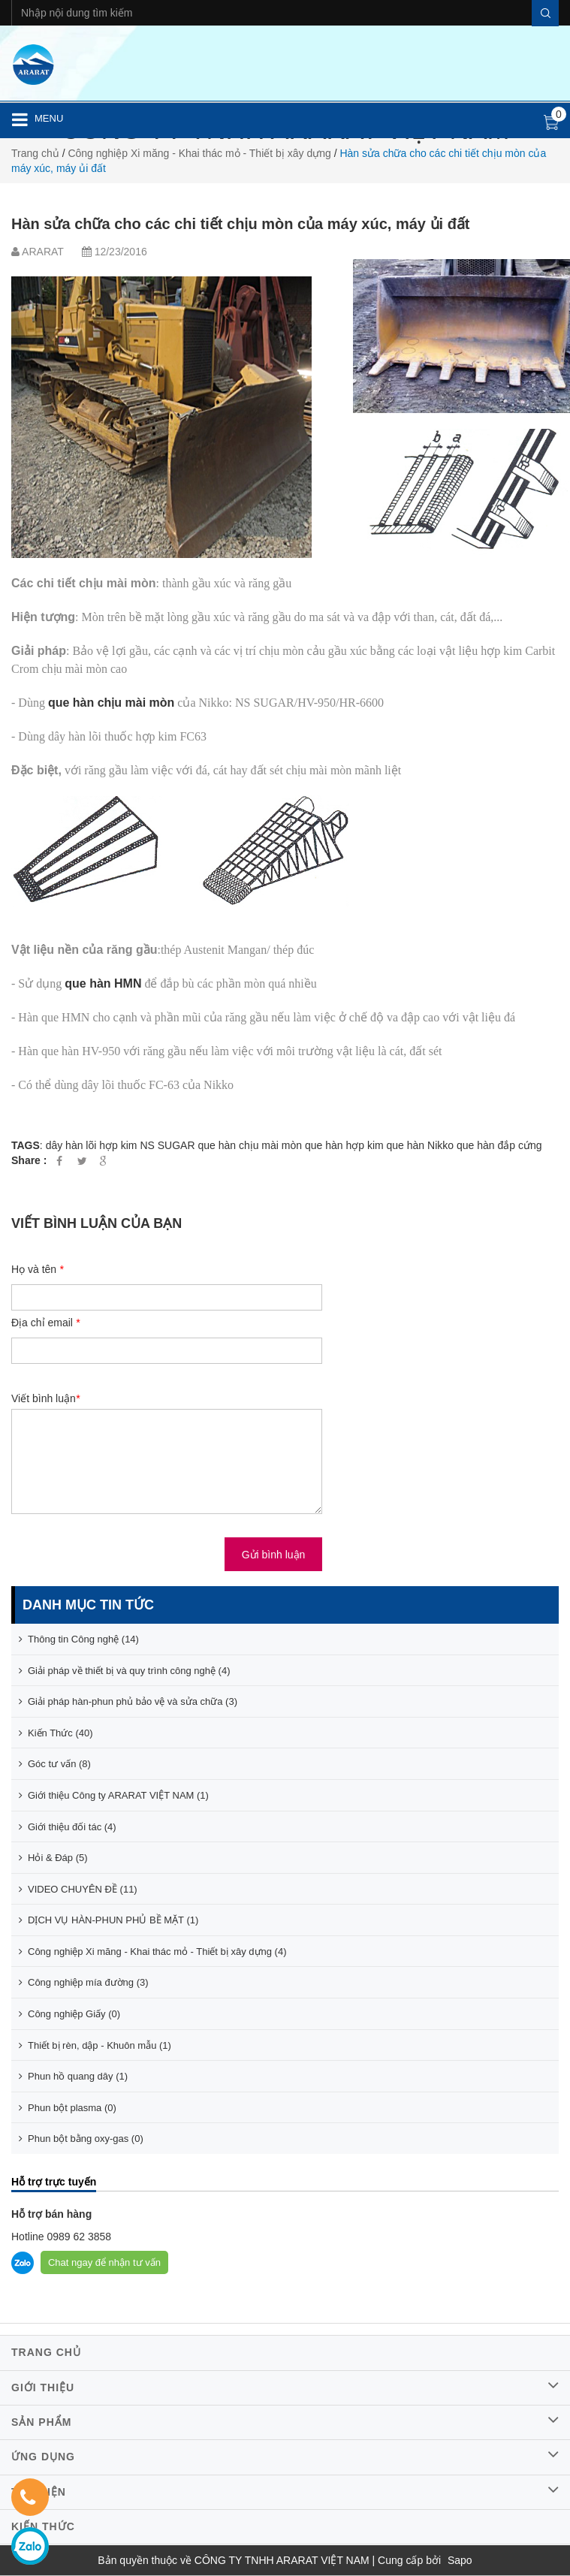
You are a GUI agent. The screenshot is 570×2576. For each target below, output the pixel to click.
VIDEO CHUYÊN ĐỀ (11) (78, 1889)
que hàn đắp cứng (499, 1145)
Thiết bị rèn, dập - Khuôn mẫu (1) (95, 2045)
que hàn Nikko (420, 1145)
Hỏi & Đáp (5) (53, 1857)
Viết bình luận (45, 1398)
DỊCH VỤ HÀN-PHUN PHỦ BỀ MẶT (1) (108, 1920)
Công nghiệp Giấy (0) (69, 2013)
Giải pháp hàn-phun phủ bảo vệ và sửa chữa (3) (128, 1701)
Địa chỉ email (45, 1323)
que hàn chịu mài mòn (250, 1145)
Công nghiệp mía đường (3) (84, 1982)
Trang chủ (35, 153)
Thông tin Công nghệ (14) (79, 1639)
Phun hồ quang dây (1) (73, 2076)
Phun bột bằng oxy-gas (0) (81, 2138)
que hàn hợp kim (344, 1145)
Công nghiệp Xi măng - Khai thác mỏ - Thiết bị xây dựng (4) (152, 1951)
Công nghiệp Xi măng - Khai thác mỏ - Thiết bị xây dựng (199, 153)
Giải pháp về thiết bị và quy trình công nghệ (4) (124, 1670)
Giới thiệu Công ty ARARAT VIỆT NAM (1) (114, 1795)
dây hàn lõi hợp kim (91, 1145)
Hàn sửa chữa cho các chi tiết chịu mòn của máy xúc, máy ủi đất (240, 224)
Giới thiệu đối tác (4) (67, 1826)
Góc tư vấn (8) (55, 1763)
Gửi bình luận (274, 1555)
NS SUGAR (167, 1145)
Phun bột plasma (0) (67, 2107)
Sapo (460, 2560)
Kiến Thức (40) (56, 1733)
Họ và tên (37, 1269)
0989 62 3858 (78, 2237)
